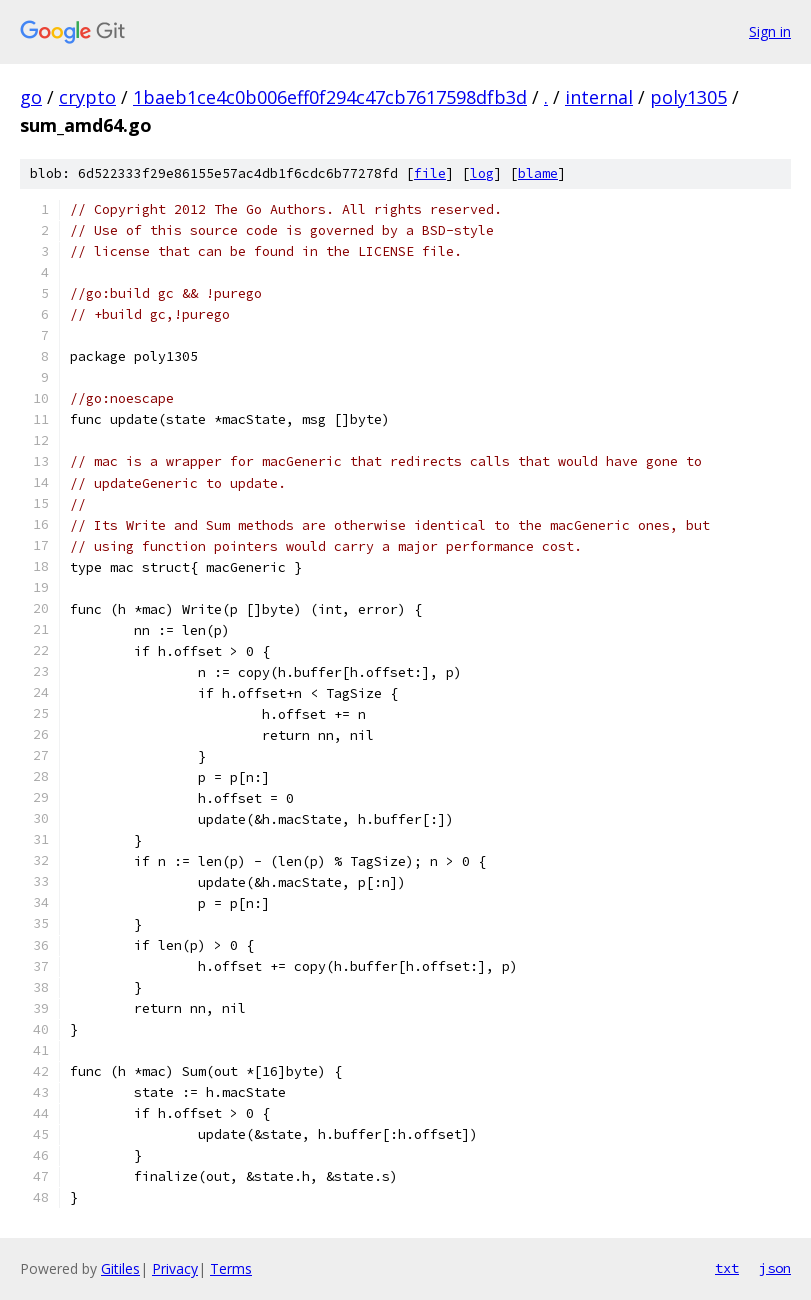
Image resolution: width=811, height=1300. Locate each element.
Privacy (175, 1268)
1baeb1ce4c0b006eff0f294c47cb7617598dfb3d (330, 97)
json (775, 1268)
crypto (87, 97)
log (482, 173)
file (430, 173)
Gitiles (120, 1268)
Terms (231, 1268)
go (31, 97)
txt (727, 1268)
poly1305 (688, 97)
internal (599, 97)
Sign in (770, 31)
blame (538, 173)
